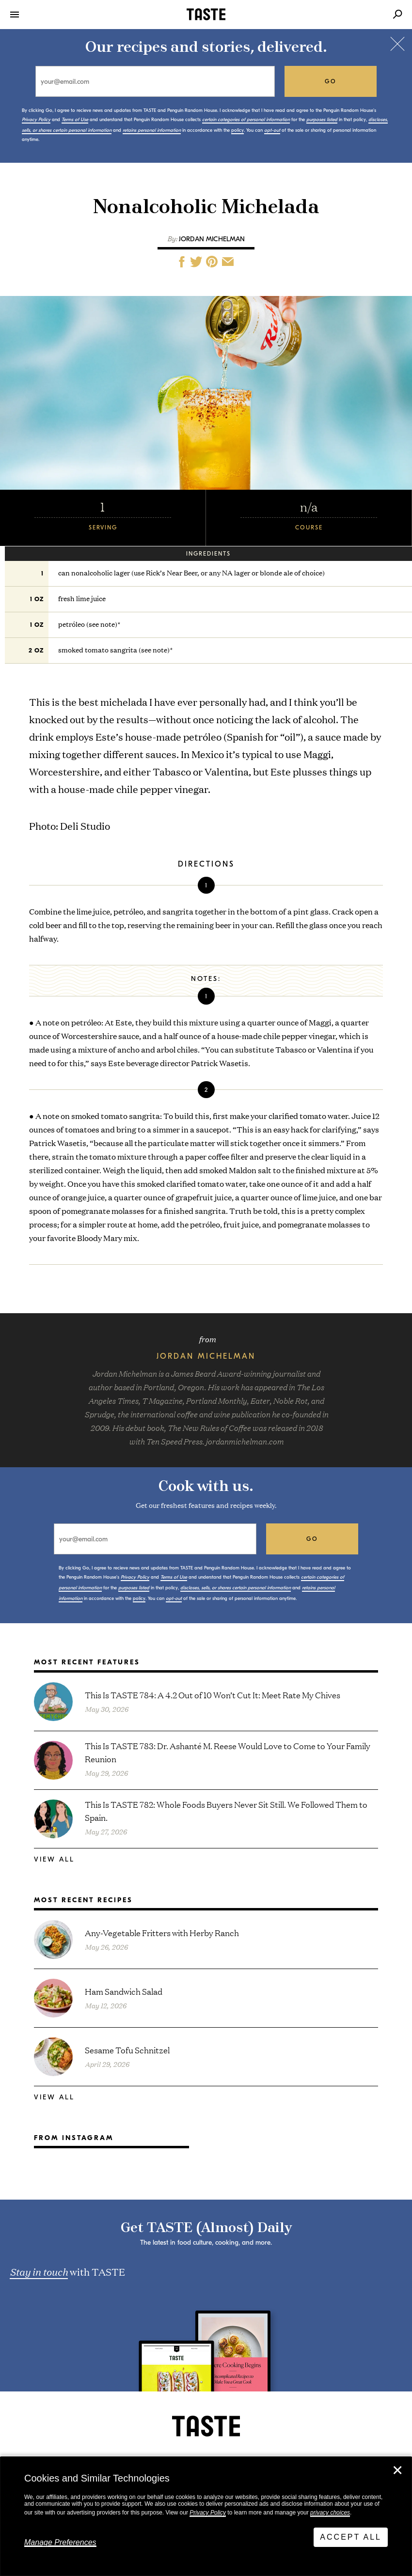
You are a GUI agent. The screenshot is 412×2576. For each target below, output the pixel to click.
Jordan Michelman (212, 239)
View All (54, 1859)
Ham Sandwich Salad (123, 1991)
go (331, 81)
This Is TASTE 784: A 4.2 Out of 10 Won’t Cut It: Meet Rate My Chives (212, 1695)
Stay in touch (39, 2271)
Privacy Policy (208, 2512)
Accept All (350, 2537)
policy (237, 130)
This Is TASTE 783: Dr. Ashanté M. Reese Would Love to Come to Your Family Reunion (227, 1752)
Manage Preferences (60, 2542)
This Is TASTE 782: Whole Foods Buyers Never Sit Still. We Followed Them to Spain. (226, 1810)
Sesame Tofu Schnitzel (127, 2050)
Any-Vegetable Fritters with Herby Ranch (162, 1932)
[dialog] (206, 2516)
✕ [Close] (397, 2470)
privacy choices (330, 2512)
